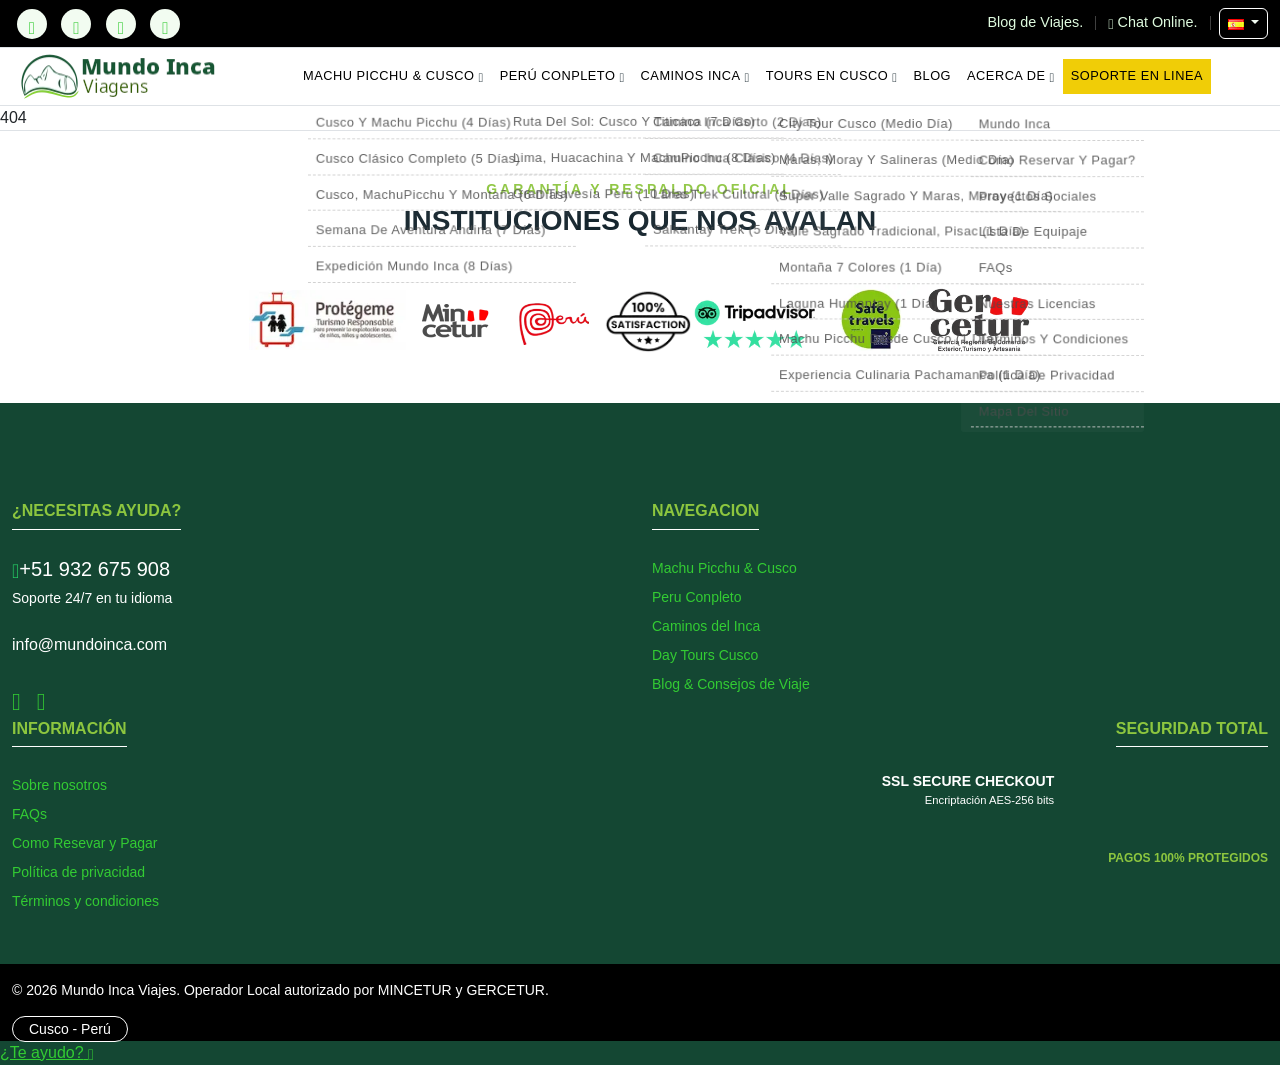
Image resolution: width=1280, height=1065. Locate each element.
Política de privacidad (78, 872)
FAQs (29, 814)
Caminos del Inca (706, 626)
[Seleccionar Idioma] (1243, 23)
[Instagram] (121, 24)
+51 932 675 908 (91, 569)
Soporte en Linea (1137, 75)
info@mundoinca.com (89, 644)
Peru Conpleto (697, 597)
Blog (933, 75)
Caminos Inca (695, 76)
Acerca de (1011, 76)
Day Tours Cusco (705, 655)
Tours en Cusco (832, 76)
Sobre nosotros (59, 785)
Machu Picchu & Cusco (393, 76)
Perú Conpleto (562, 76)
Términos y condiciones (85, 901)
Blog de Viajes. (1038, 22)
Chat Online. (1154, 22)
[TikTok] (32, 24)
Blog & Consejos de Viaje (731, 684)
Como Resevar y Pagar (85, 843)
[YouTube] (165, 24)
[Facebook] (76, 24)
